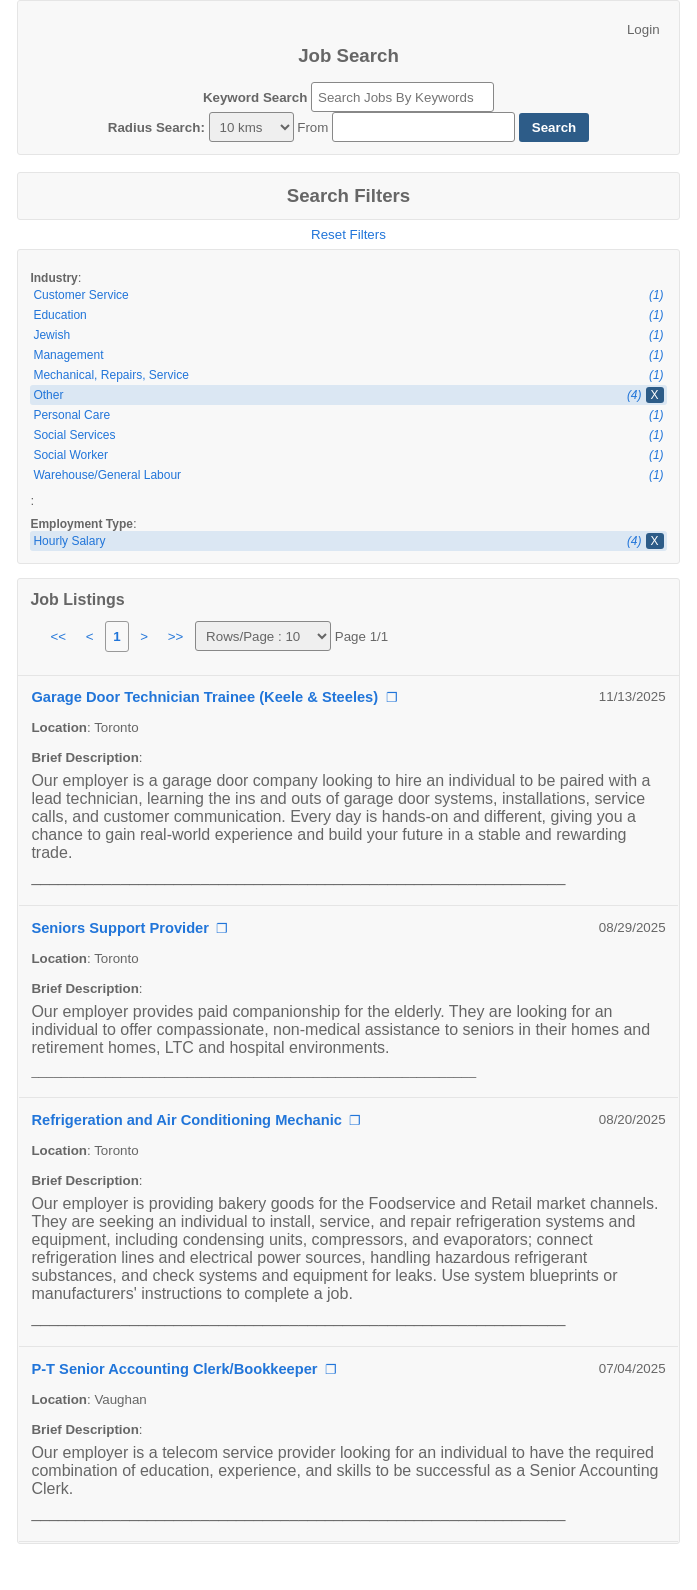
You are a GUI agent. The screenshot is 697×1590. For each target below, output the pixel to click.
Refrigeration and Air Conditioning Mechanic (186, 1120)
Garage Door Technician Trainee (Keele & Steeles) (204, 697)
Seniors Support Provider (120, 928)
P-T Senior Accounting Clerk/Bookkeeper (174, 1369)
